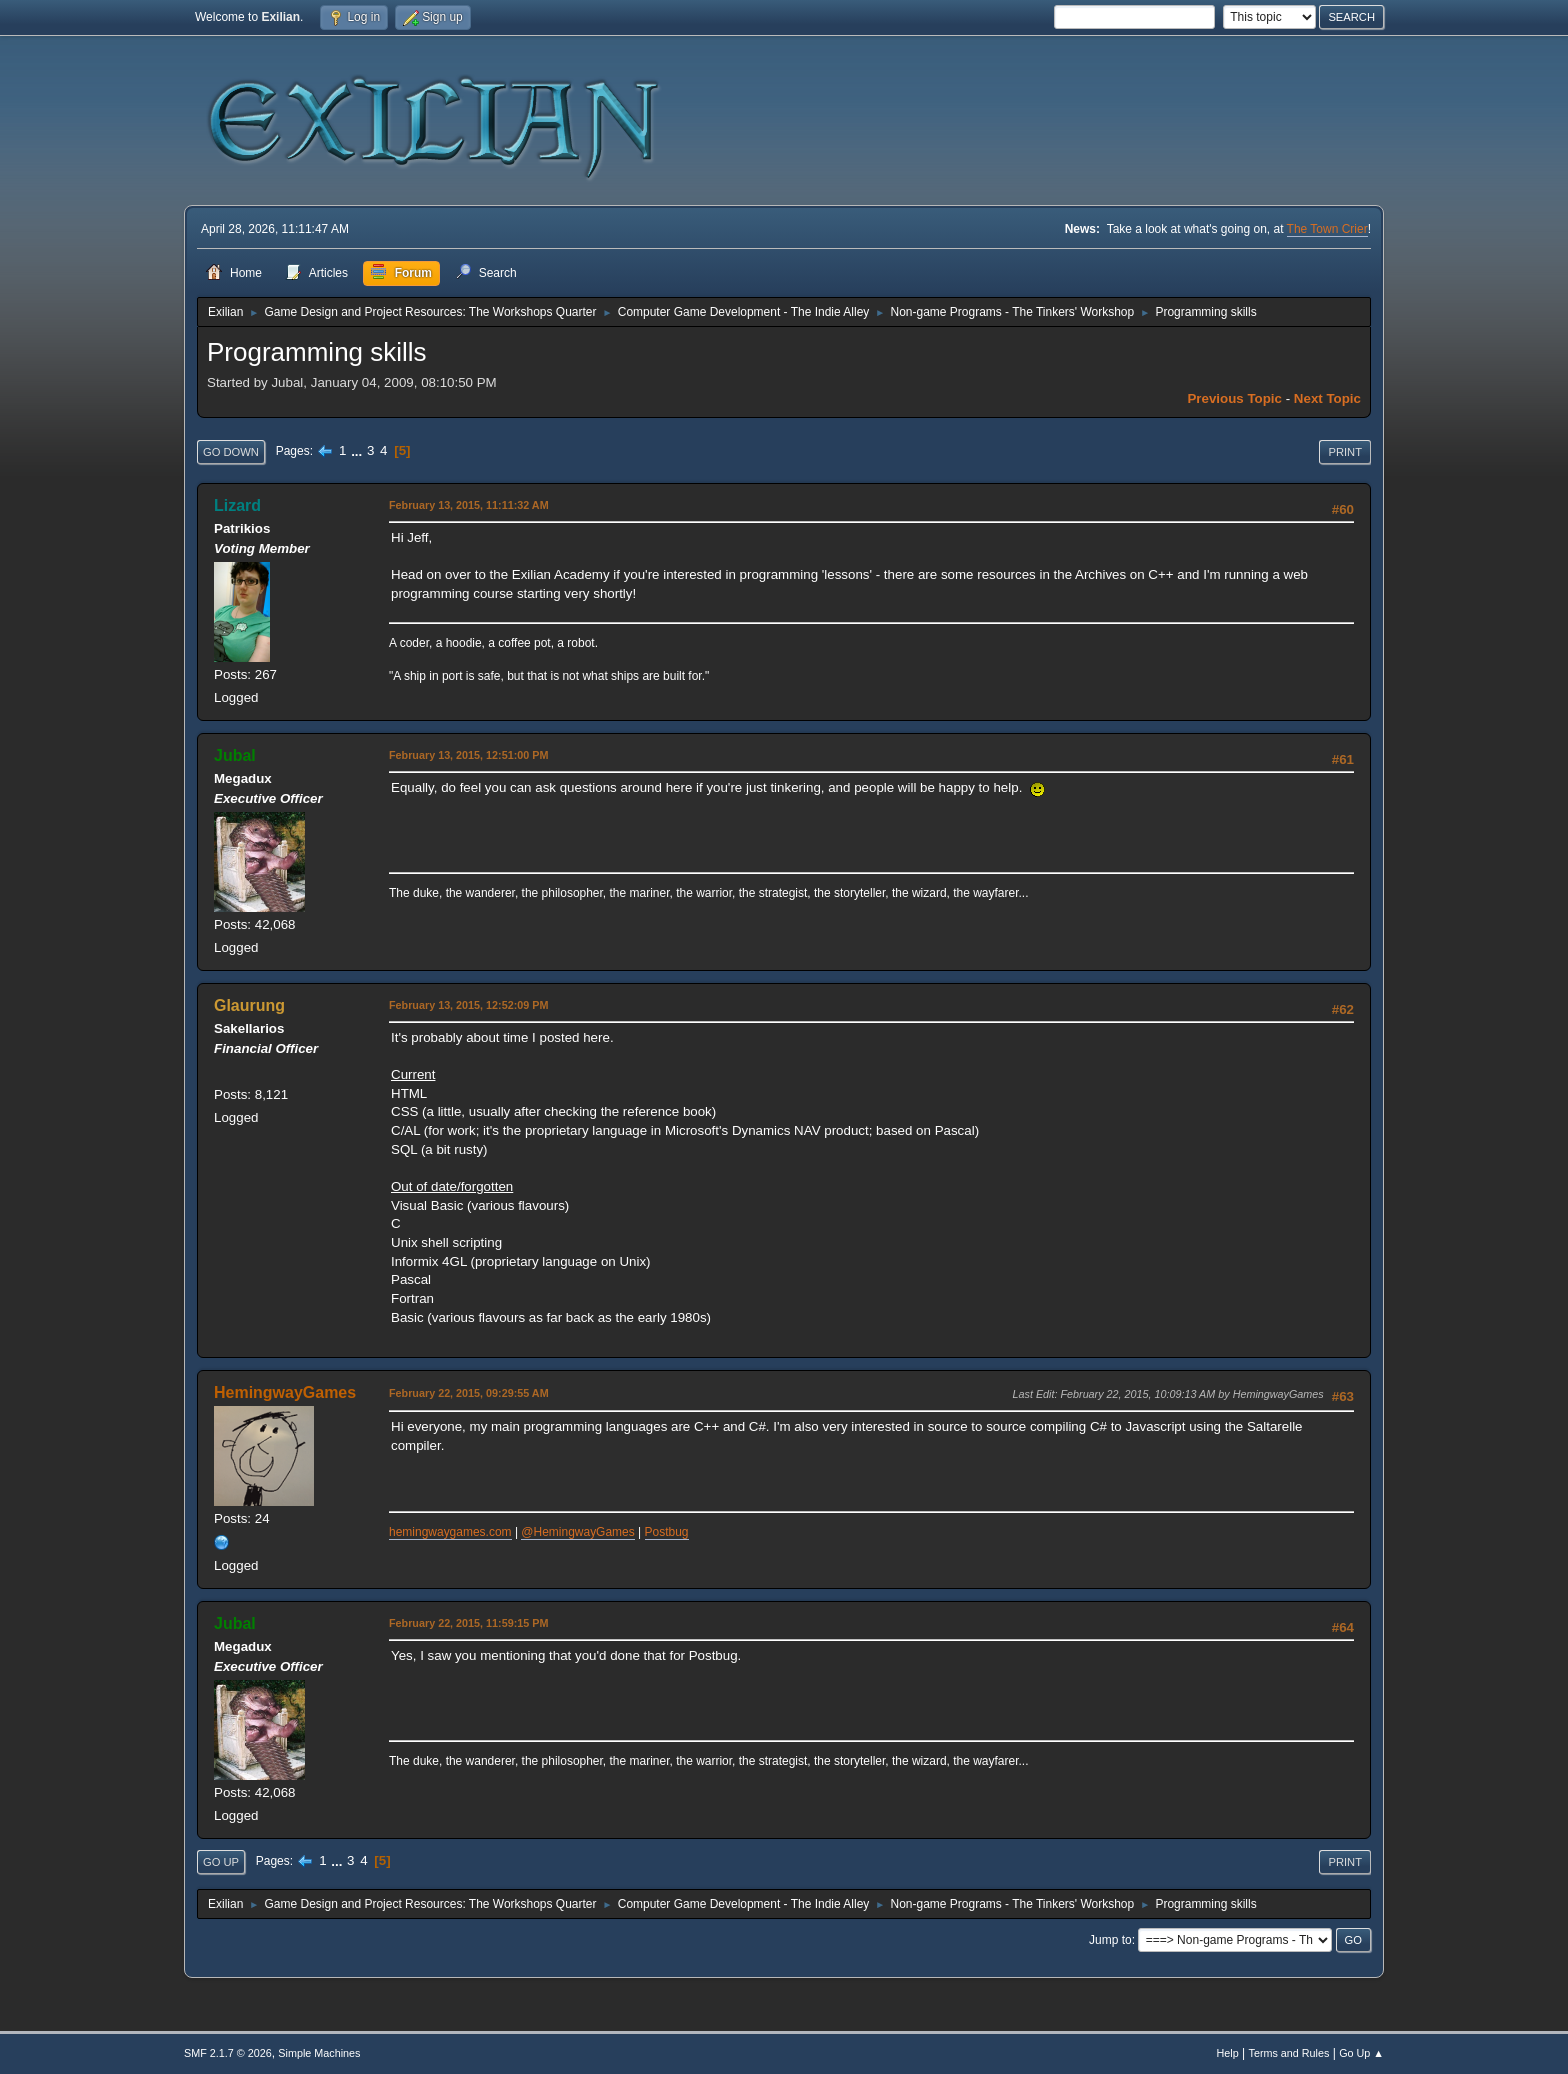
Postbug (667, 1532)
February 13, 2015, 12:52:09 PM (468, 1005)
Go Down (231, 452)
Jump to (1110, 1940)
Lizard (237, 505)
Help (1228, 2053)
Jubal (235, 755)
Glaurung (249, 1005)
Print (1345, 452)
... (358, 450)
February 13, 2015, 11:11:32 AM (469, 505)
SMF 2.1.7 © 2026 (228, 2053)
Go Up (221, 1862)
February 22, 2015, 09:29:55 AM (469, 1393)
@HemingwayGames (577, 1532)
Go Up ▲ (1361, 2053)
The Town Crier (1327, 229)
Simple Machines (319, 2053)
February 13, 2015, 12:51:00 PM (468, 755)
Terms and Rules (1289, 2053)
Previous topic (1234, 398)
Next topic (1327, 398)
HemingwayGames (285, 1392)
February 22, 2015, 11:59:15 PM (468, 1623)
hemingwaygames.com (450, 1532)
